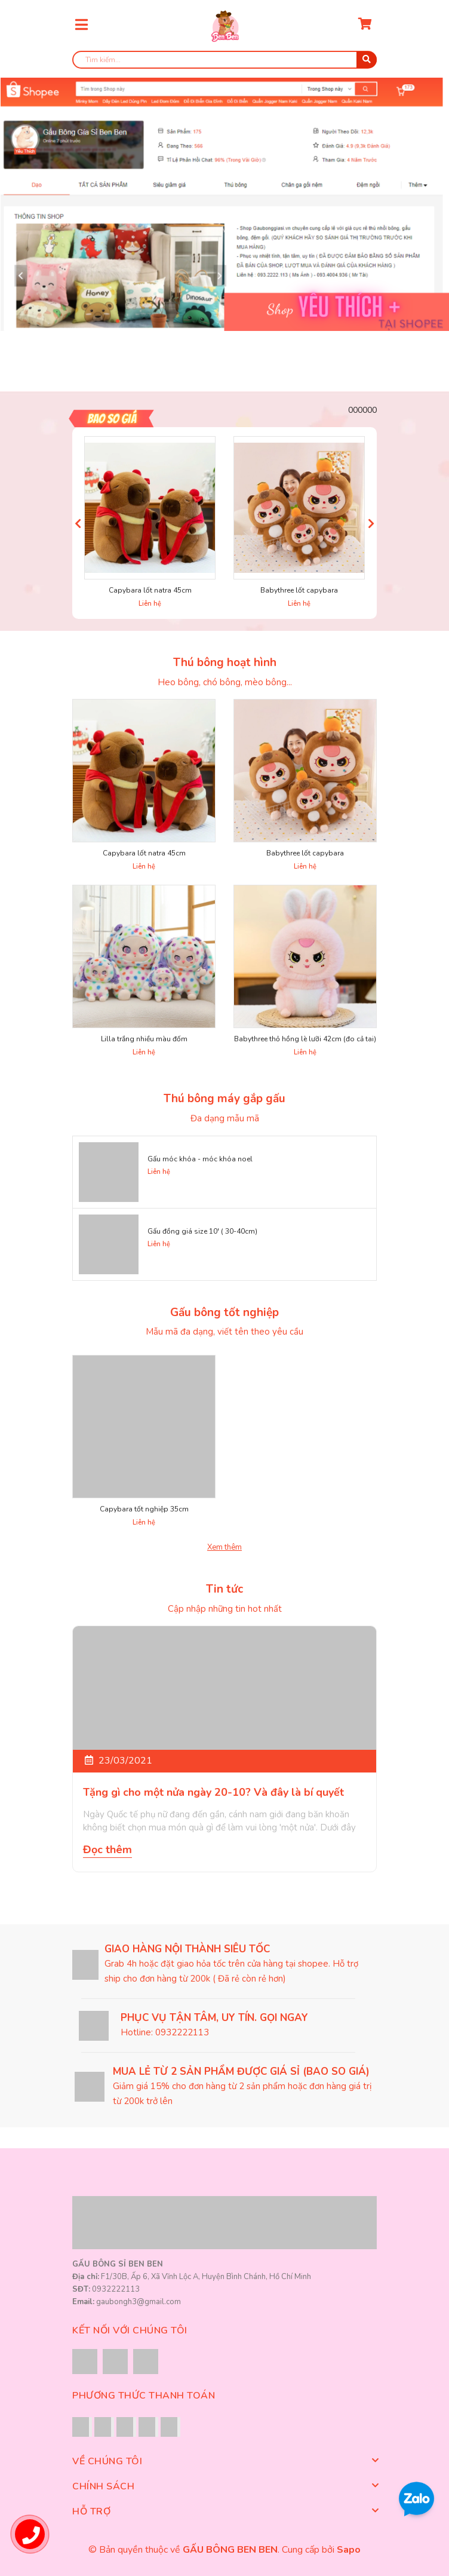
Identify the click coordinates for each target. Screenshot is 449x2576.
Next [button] (371, 523)
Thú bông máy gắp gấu (224, 1098)
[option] (224, 204)
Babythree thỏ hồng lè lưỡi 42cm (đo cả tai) (305, 1039)
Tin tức (224, 1589)
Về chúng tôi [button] (224, 2461)
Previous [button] (77, 523)
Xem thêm (224, 1547)
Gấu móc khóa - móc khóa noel (200, 1159)
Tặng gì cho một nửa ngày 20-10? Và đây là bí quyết (213, 1792)
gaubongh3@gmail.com (138, 2301)
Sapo (349, 2549)
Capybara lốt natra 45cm (150, 590)
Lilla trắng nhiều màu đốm (144, 1039)
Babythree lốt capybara (299, 590)
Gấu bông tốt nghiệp (224, 1312)
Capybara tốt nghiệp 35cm (144, 1509)
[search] (224, 60)
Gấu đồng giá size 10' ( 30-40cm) (202, 1231)
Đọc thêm (107, 1849)
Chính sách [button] (224, 2486)
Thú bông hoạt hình (224, 662)
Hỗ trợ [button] (224, 2511)
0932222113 (182, 2032)
